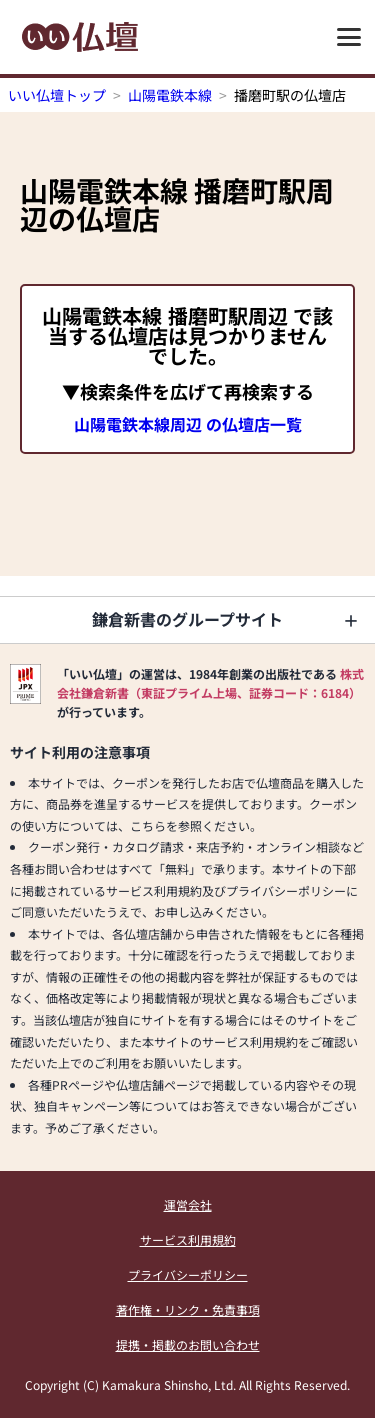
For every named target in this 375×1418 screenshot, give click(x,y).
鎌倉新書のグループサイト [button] (187, 619)
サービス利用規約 (188, 1239)
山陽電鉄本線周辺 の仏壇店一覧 (188, 424)
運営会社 (188, 1204)
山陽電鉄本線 (170, 95)
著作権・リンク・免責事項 (188, 1309)
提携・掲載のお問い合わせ (188, 1344)
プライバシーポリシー (188, 1274)
